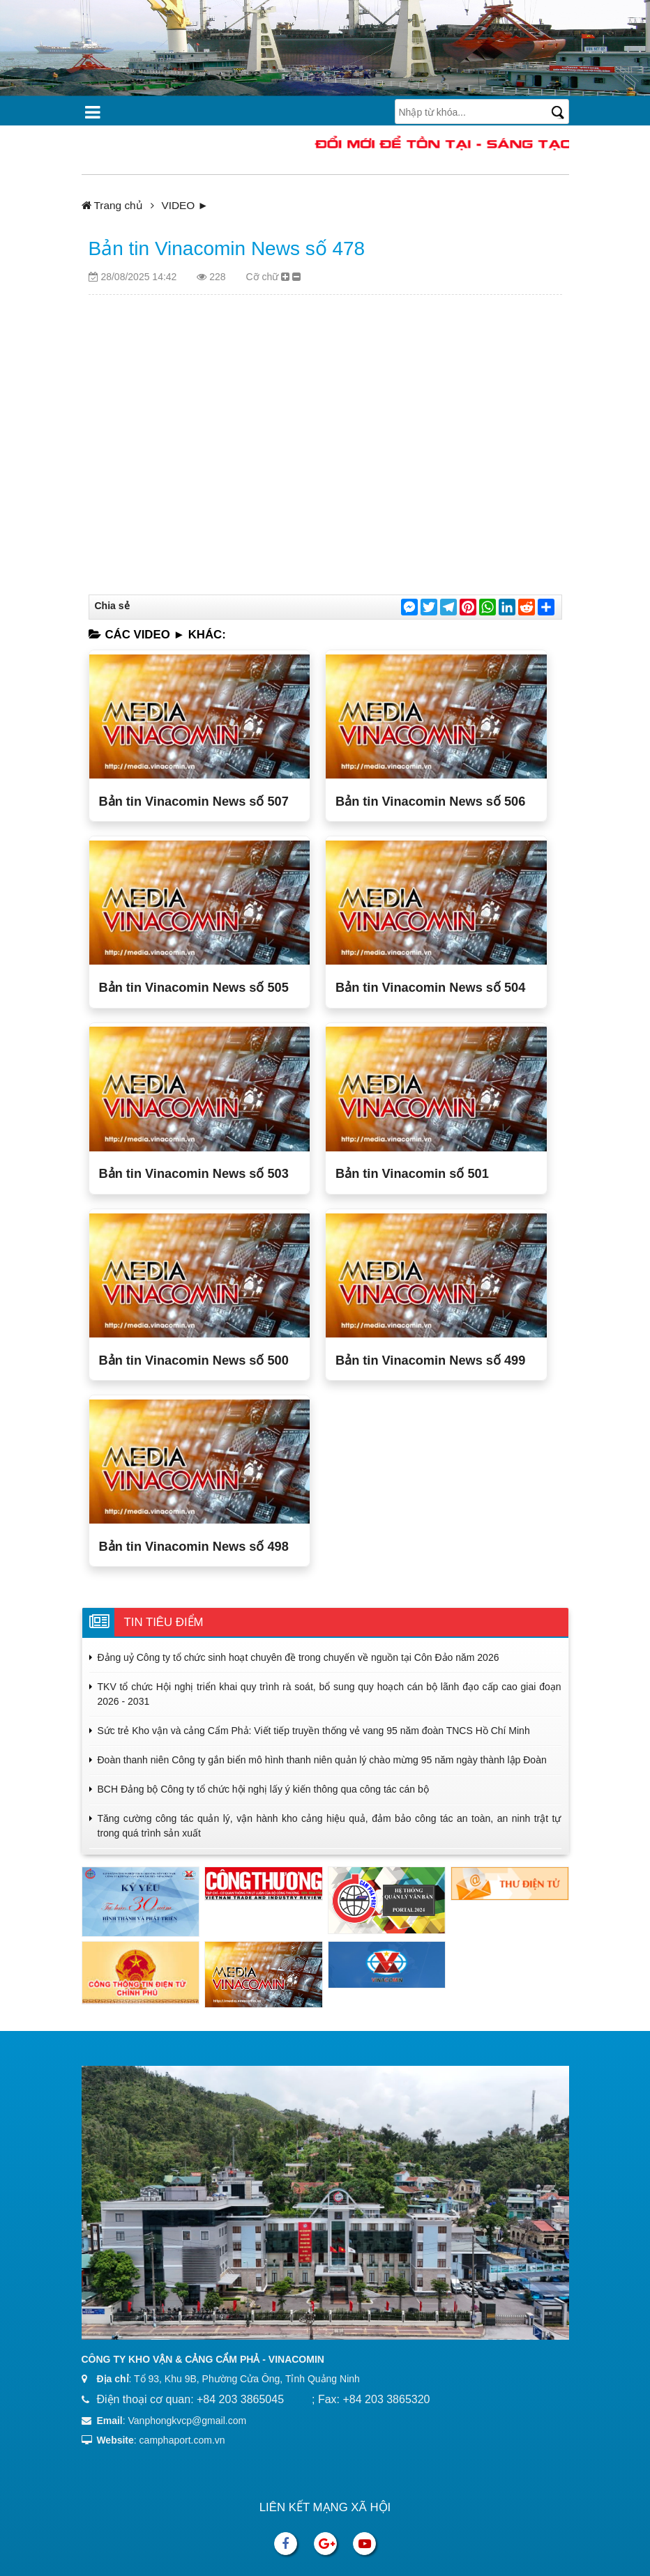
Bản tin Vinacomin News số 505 (194, 988)
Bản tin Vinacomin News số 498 (194, 1547)
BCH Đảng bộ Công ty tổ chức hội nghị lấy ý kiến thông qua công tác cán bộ (263, 1789)
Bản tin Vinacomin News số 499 (430, 1360)
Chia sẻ (112, 605)
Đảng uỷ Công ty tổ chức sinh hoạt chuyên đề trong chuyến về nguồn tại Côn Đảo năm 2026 (298, 1657)
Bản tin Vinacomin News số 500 (194, 1360)
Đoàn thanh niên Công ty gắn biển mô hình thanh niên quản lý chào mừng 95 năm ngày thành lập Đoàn (322, 1759)
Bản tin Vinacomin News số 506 (430, 801)
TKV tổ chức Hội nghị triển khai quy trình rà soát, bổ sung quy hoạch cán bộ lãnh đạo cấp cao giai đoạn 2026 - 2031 (329, 1694)
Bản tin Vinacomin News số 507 (194, 801)
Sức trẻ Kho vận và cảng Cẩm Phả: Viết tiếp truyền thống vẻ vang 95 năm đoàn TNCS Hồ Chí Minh (314, 1730)
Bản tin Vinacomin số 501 (412, 1174)
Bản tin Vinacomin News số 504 (430, 988)
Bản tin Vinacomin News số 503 (194, 1174)
